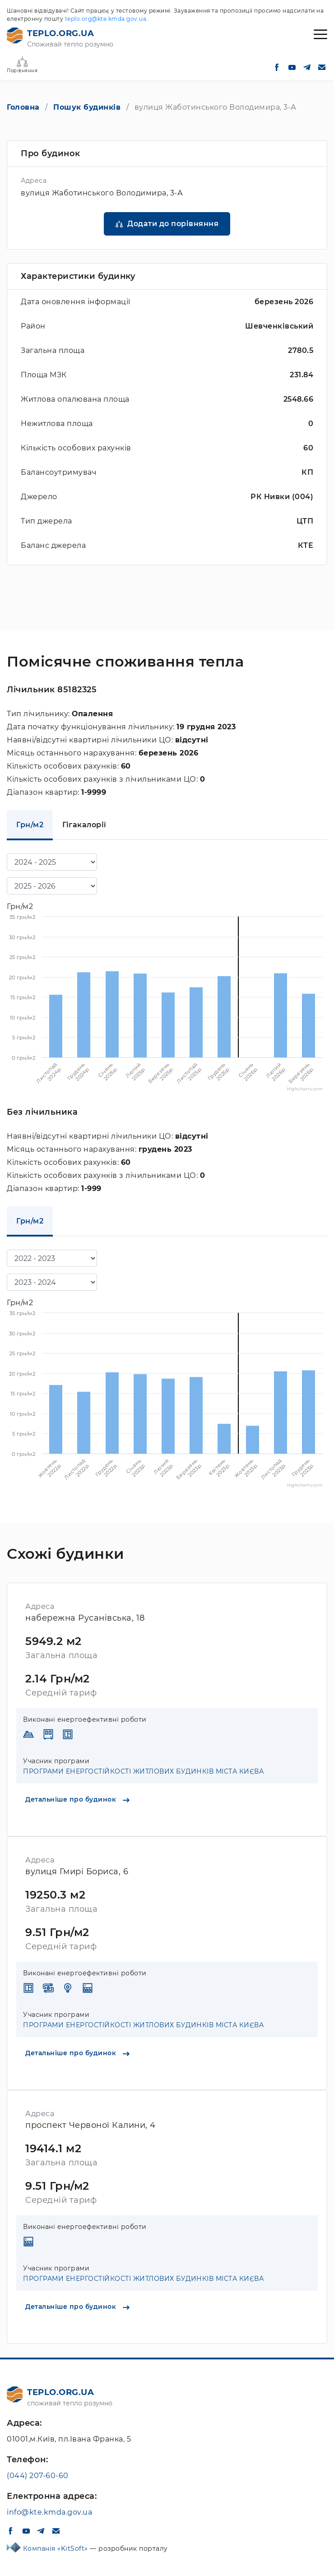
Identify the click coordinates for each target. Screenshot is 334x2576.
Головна (23, 107)
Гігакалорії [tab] (84, 824)
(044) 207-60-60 (38, 2475)
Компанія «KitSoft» (56, 2548)
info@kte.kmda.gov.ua (49, 2512)
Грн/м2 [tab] (29, 824)
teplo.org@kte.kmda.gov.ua (106, 18)
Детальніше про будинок (77, 1799)
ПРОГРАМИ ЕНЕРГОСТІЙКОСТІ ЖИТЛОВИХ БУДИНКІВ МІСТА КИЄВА (143, 1771)
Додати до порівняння (172, 223)
